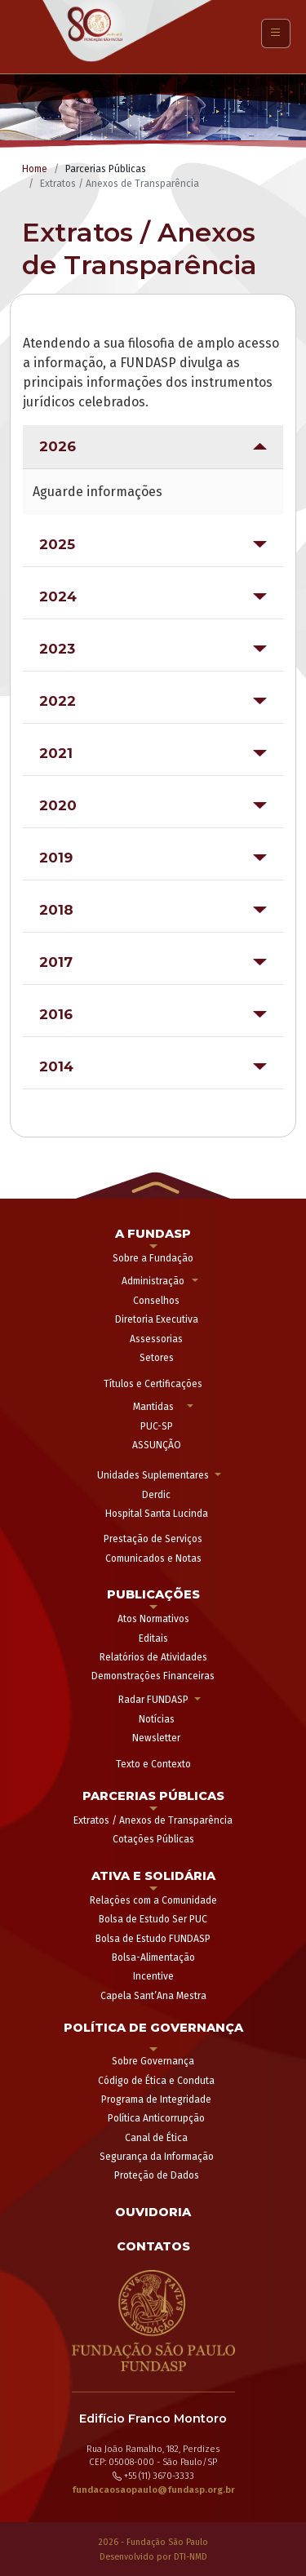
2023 (57, 649)
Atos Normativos (153, 1619)
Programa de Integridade (156, 2099)
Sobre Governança (153, 2061)
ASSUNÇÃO (156, 1445)
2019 (56, 857)
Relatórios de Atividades (153, 1657)
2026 (57, 446)
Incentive (153, 1976)
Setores (157, 1357)
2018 (56, 910)
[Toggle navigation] (275, 33)
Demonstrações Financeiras (153, 1676)
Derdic (156, 1495)
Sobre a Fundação (153, 1258)
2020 (58, 805)
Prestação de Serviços (153, 1539)
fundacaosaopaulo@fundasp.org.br (153, 2490)
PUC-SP (156, 1426)
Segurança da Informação (157, 2156)
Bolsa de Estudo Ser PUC (153, 1919)
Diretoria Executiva (156, 1319)
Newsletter (156, 1738)
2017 (56, 962)
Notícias (157, 1719)
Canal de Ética (156, 2138)
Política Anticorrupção (156, 2118)
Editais (153, 1638)
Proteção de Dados (156, 2175)
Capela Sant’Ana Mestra (153, 1996)
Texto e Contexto (153, 1764)
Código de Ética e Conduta (156, 2080)
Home (34, 169)
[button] (153, 1183)
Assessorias (156, 1339)
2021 (56, 753)
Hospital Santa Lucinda (156, 1513)
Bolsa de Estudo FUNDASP (153, 1938)
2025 (57, 544)
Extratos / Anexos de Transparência (153, 1820)
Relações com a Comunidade (153, 1900)
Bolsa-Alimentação (153, 1957)
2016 (56, 1014)
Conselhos (156, 1300)
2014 (56, 1066)
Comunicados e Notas (153, 1558)
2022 (57, 701)
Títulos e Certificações (153, 1384)
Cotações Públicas (153, 1839)
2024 (58, 596)
